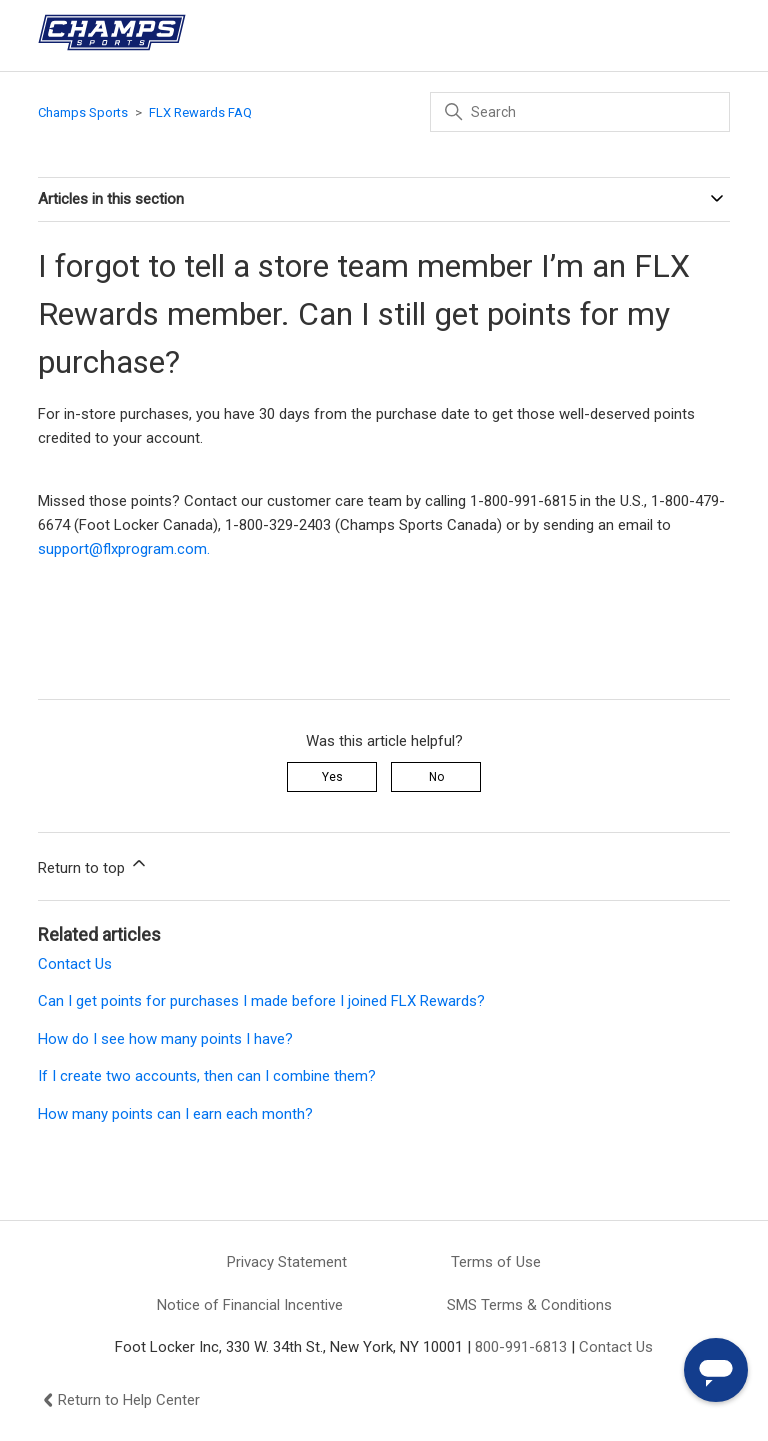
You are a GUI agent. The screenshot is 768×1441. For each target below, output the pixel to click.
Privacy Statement (287, 1262)
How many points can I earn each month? (175, 1114)
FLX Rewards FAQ (200, 112)
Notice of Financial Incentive (250, 1305)
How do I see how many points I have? (165, 1039)
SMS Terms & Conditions (529, 1305)
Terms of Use (496, 1262)
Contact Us (75, 964)
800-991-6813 (521, 1347)
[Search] (580, 112)
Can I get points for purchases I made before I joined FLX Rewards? (261, 1001)
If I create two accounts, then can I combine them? (207, 1076)
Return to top (93, 865)
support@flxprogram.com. (124, 549)
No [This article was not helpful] (436, 777)
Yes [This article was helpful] (332, 777)
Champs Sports (83, 112)
